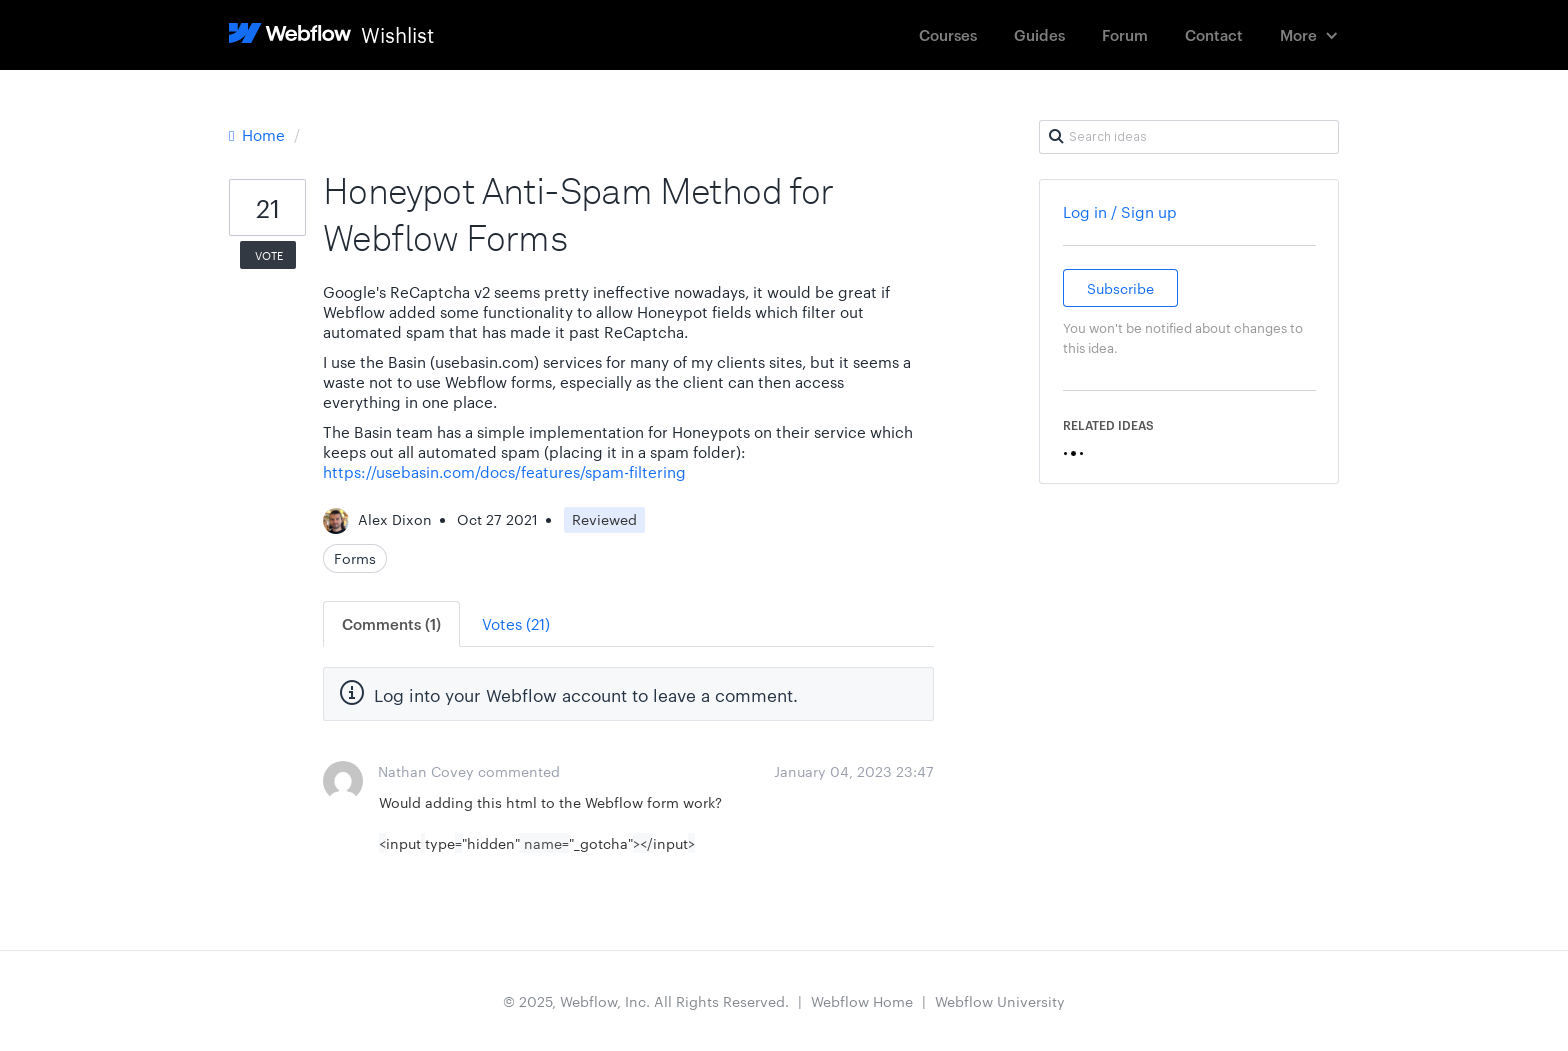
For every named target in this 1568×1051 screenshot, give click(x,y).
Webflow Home (862, 1001)
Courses (948, 34)
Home (259, 134)
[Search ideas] (1189, 137)
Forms (355, 558)
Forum (1125, 34)
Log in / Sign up (1120, 211)
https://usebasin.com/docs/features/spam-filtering (504, 471)
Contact (1214, 34)
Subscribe (1120, 288)
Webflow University (1000, 1001)
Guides (1039, 34)
